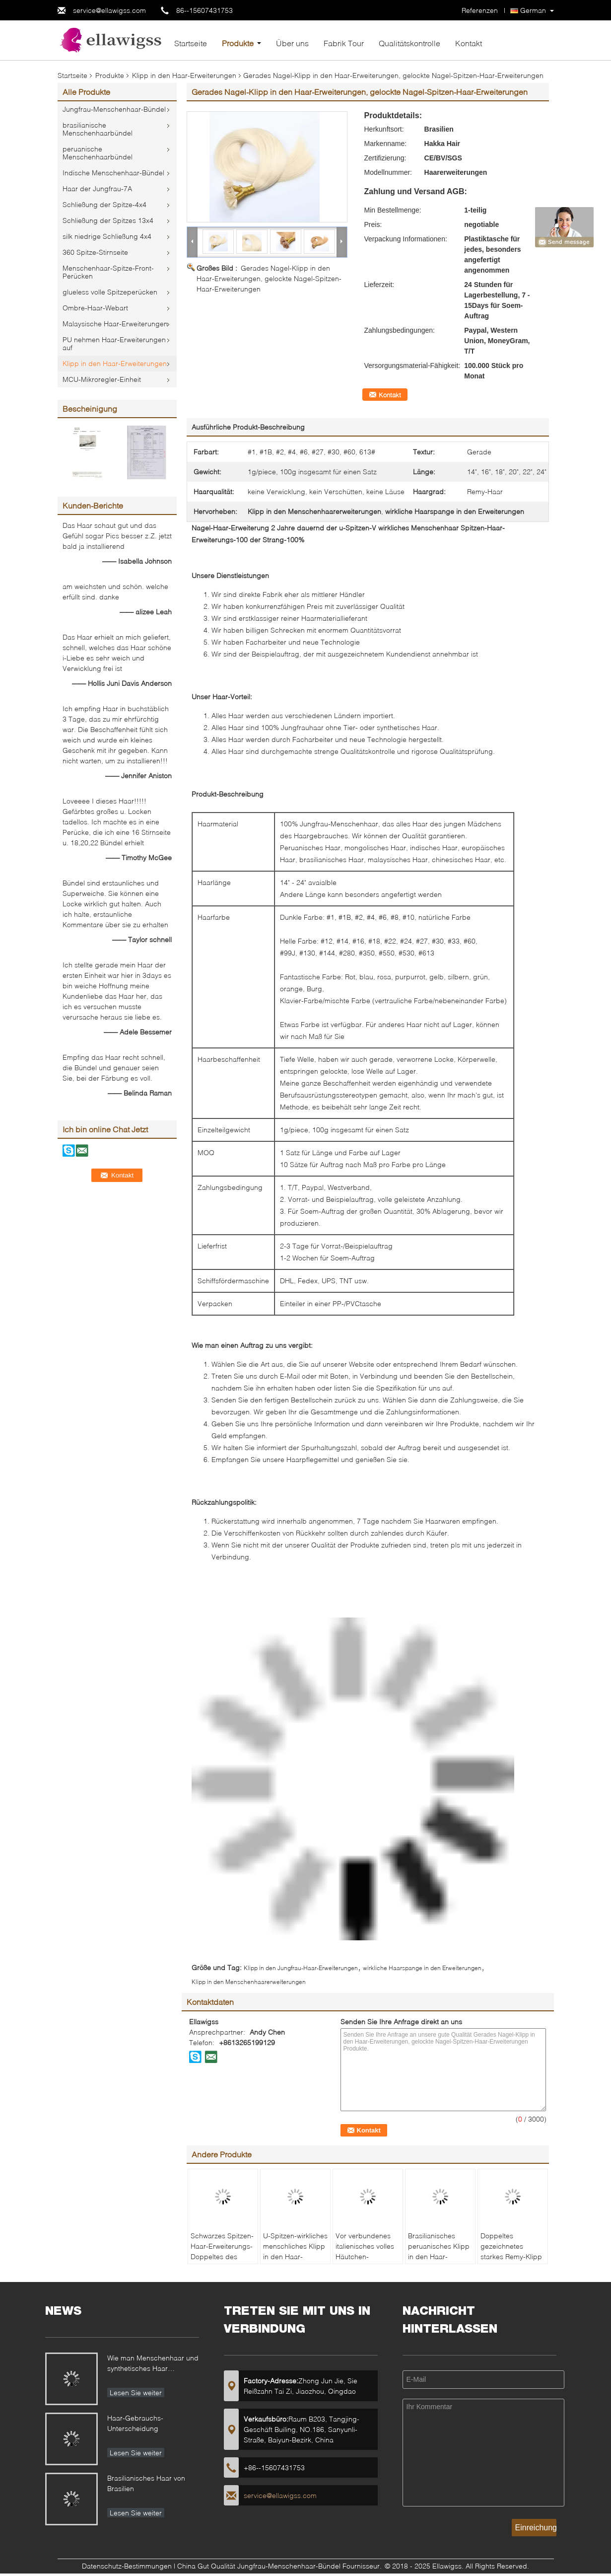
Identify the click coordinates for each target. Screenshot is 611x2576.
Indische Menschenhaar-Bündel (113, 172)
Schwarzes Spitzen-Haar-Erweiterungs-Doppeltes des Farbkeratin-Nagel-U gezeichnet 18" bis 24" (222, 2261)
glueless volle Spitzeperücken (110, 292)
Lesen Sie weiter (136, 2392)
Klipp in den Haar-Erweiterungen (184, 75)
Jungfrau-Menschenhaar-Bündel (114, 109)
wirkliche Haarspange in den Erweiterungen (422, 1968)
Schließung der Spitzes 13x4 (108, 220)
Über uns (292, 43)
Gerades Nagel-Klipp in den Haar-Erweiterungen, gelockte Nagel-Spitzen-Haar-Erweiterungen (269, 278)
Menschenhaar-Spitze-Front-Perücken (108, 272)
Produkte (238, 43)
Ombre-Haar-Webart (95, 307)
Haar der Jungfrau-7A (97, 188)
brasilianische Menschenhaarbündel (98, 129)
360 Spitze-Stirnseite (95, 252)
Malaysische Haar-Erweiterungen (115, 323)
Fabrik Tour (344, 43)
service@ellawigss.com (109, 10)
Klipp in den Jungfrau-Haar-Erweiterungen (301, 1968)
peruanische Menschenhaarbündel (98, 153)
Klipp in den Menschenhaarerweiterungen (249, 1982)
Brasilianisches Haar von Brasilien (146, 2483)
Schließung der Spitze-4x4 (104, 204)
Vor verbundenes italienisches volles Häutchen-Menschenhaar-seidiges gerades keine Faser (365, 2261)
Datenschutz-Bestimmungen (127, 2566)
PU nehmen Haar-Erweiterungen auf (114, 343)
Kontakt (468, 43)
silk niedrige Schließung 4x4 (107, 236)
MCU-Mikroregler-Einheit (102, 379)
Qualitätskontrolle (409, 43)
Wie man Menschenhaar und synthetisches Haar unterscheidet (153, 2364)
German (533, 10)
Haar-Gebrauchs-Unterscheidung (135, 2423)
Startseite (190, 43)
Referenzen (480, 10)
